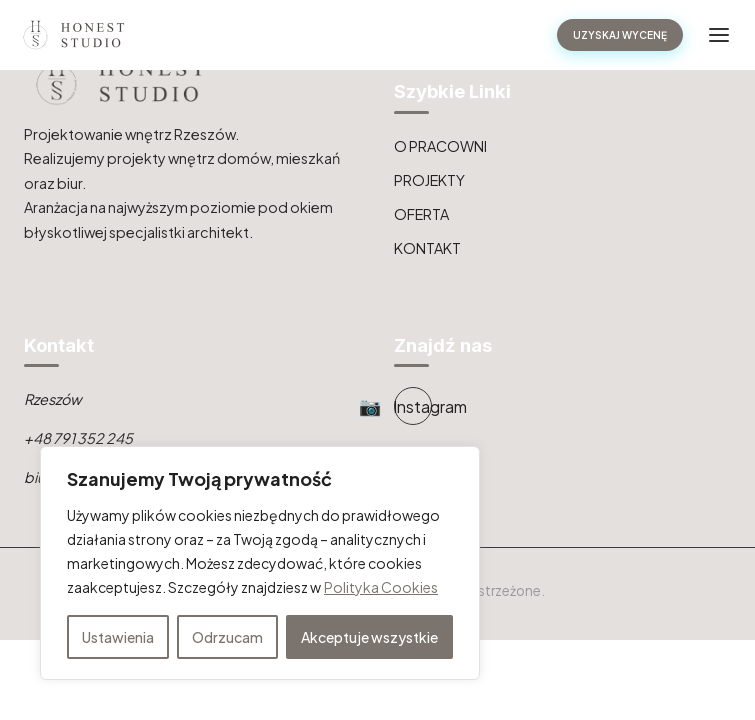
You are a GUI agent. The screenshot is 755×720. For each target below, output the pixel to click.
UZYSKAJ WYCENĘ (620, 35)
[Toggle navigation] (719, 35)
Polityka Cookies (381, 587)
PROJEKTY (429, 180)
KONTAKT (427, 248)
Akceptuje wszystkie (369, 637)
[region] (260, 563)
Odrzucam (227, 637)
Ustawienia (118, 637)
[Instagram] (413, 406)
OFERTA (421, 214)
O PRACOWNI (440, 146)
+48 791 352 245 (78, 438)
